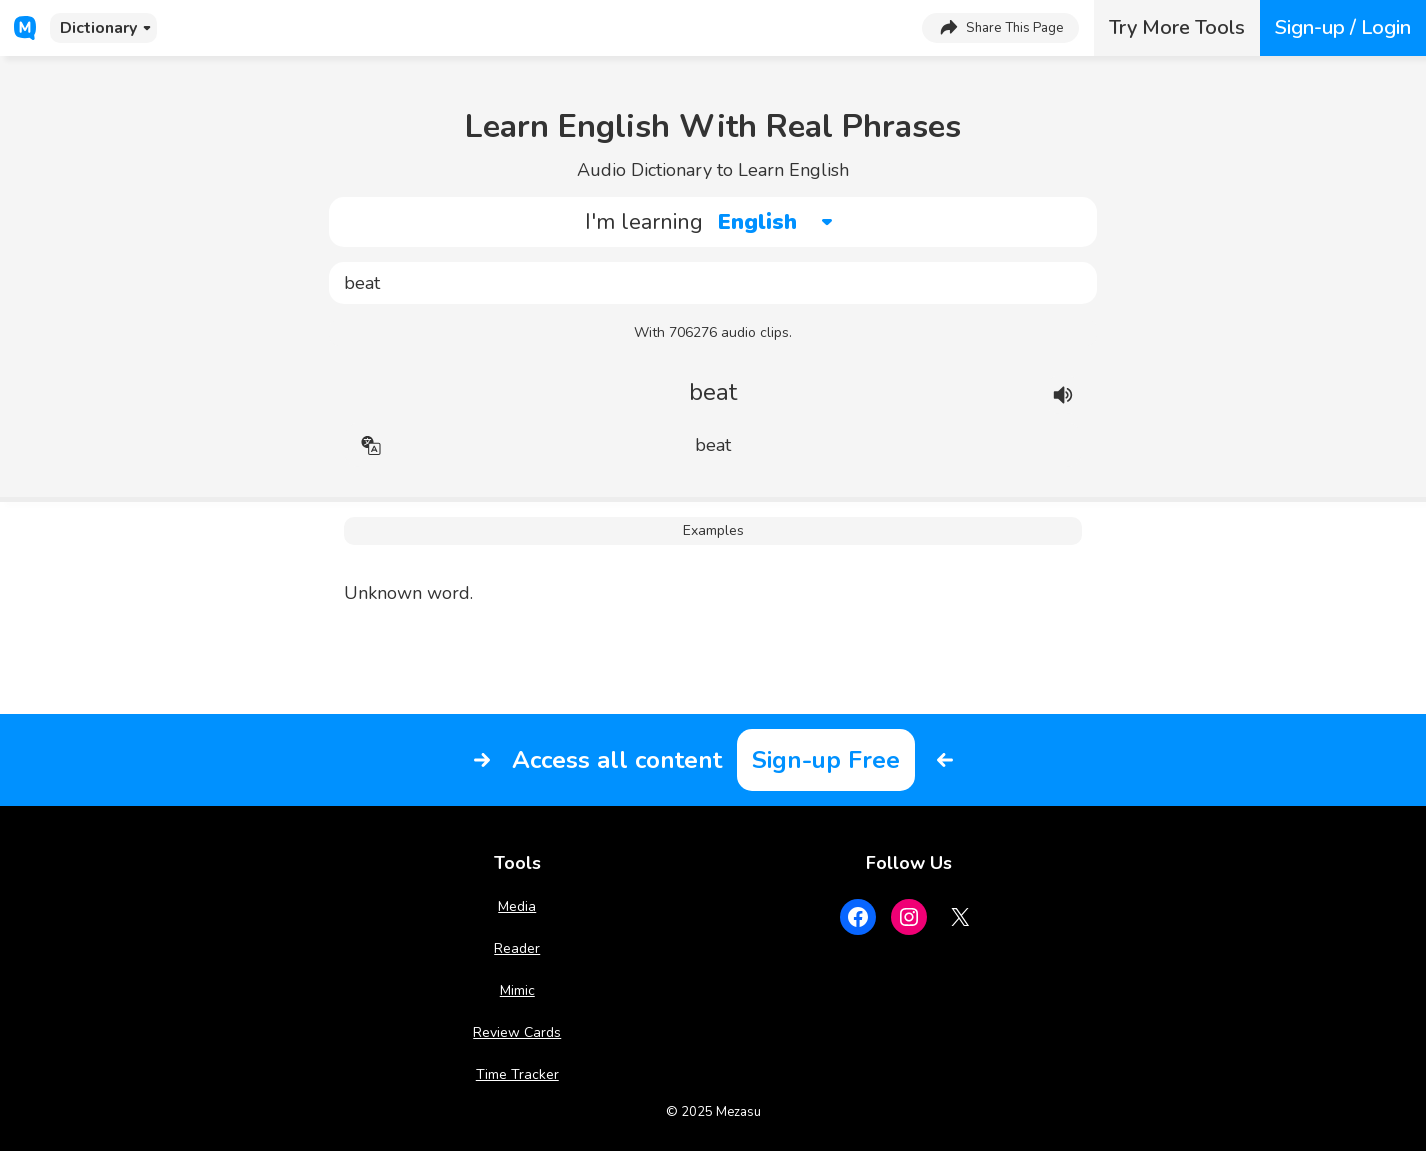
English (757, 222)
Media (517, 906)
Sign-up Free (826, 760)
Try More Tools (1177, 27)
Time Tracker (517, 1074)
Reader (517, 948)
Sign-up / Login (1343, 27)
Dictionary (98, 28)
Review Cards (517, 1032)
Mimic (517, 990)
